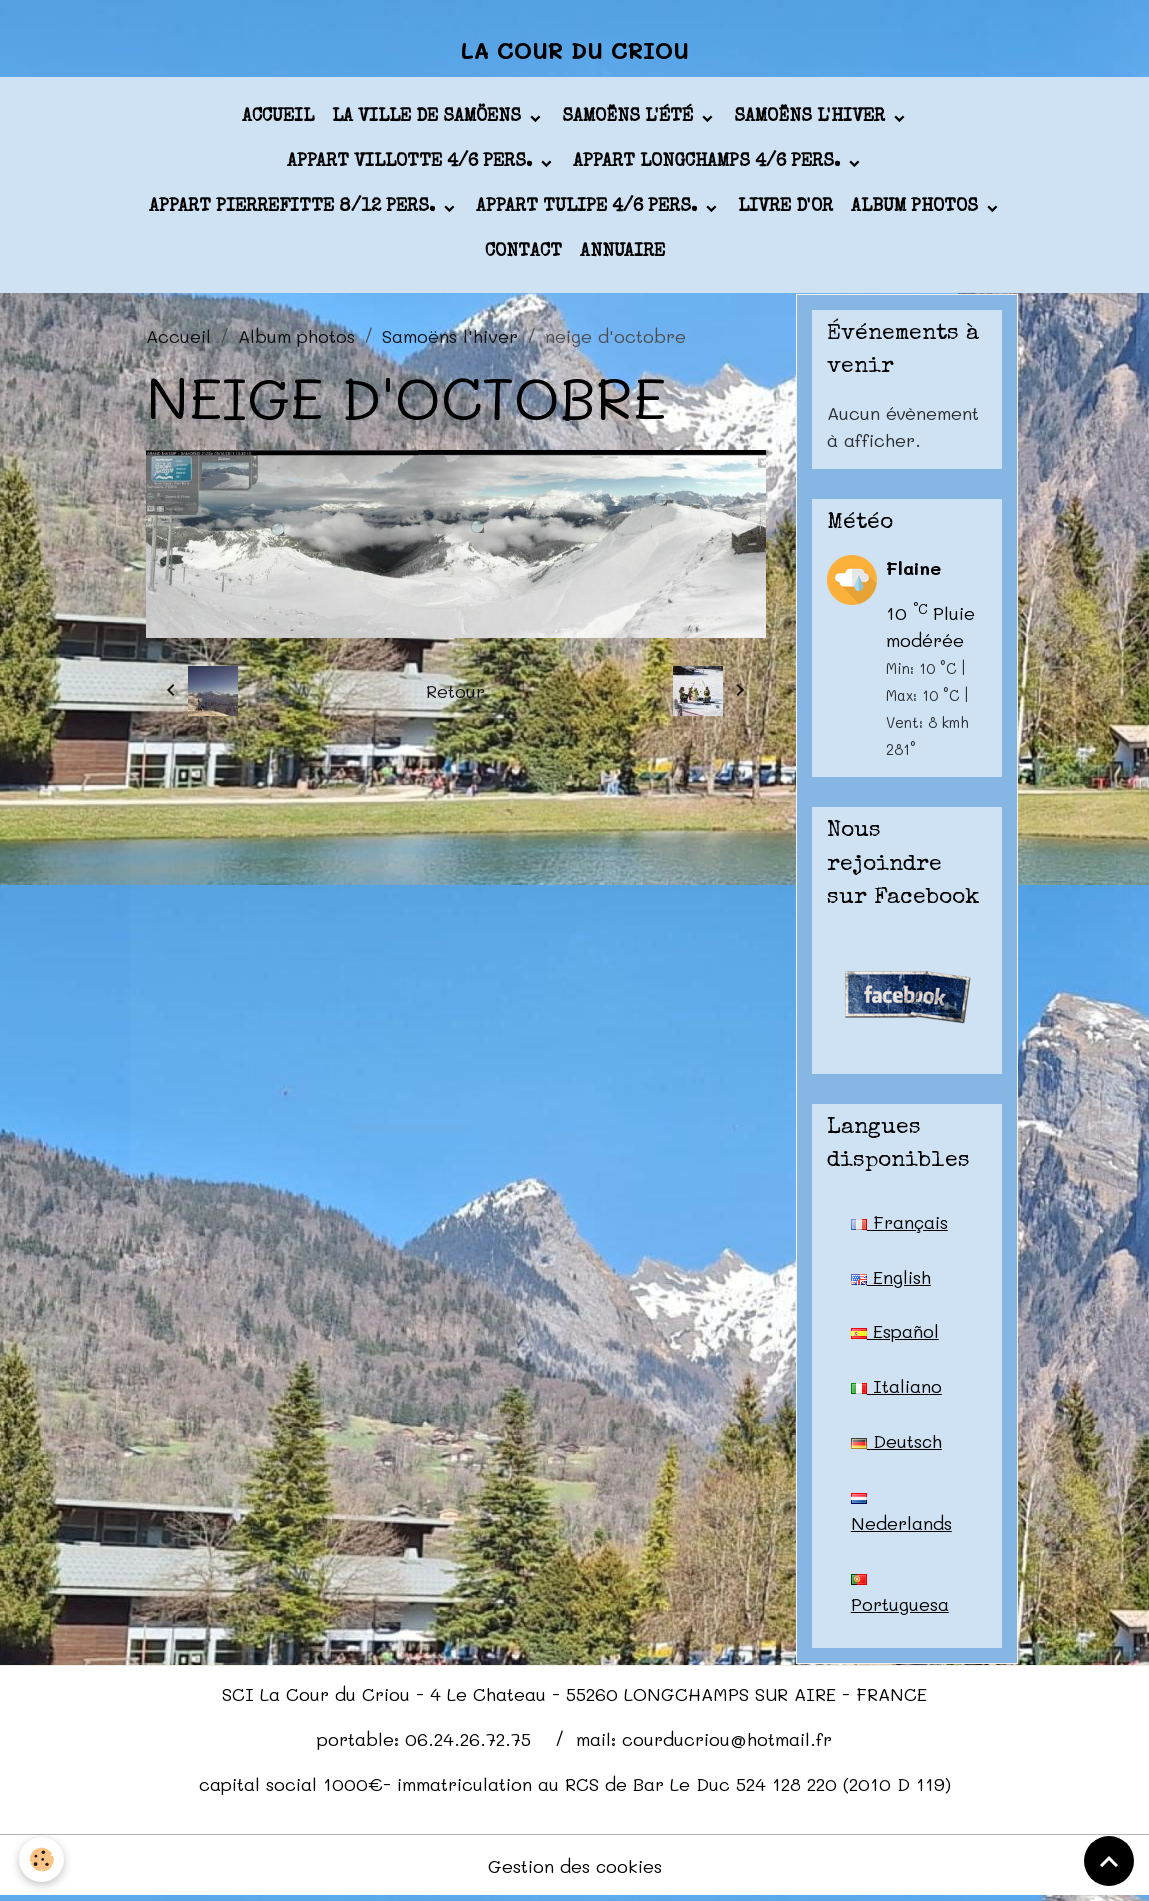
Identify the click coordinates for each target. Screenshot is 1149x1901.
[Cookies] (42, 1859)
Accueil (278, 119)
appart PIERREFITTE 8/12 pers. (294, 209)
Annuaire (622, 254)
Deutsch (897, 1443)
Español (895, 1333)
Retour (455, 692)
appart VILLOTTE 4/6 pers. (412, 164)
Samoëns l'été (630, 119)
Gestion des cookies (574, 1869)
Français (900, 1223)
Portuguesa (900, 1598)
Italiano (896, 1388)
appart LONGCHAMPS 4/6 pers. (709, 164)
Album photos (917, 209)
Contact (523, 254)
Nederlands (901, 1516)
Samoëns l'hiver (812, 119)
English (891, 1278)
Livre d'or (785, 209)
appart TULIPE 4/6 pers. (589, 209)
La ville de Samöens (429, 119)
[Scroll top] (1109, 1861)
